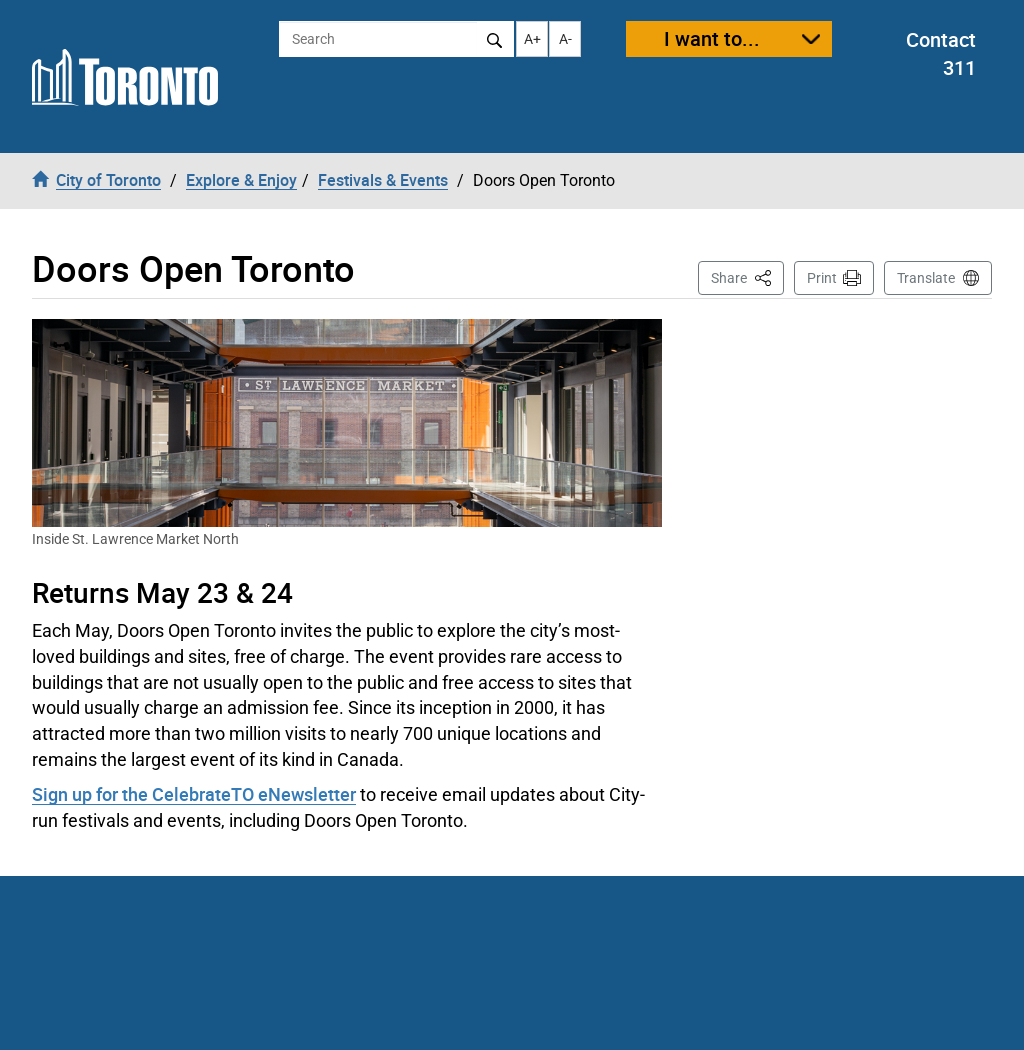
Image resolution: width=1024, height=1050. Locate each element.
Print (822, 278)
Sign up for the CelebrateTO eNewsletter (194, 794)
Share (747, 276)
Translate (926, 278)
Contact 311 (941, 54)
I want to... (712, 38)
